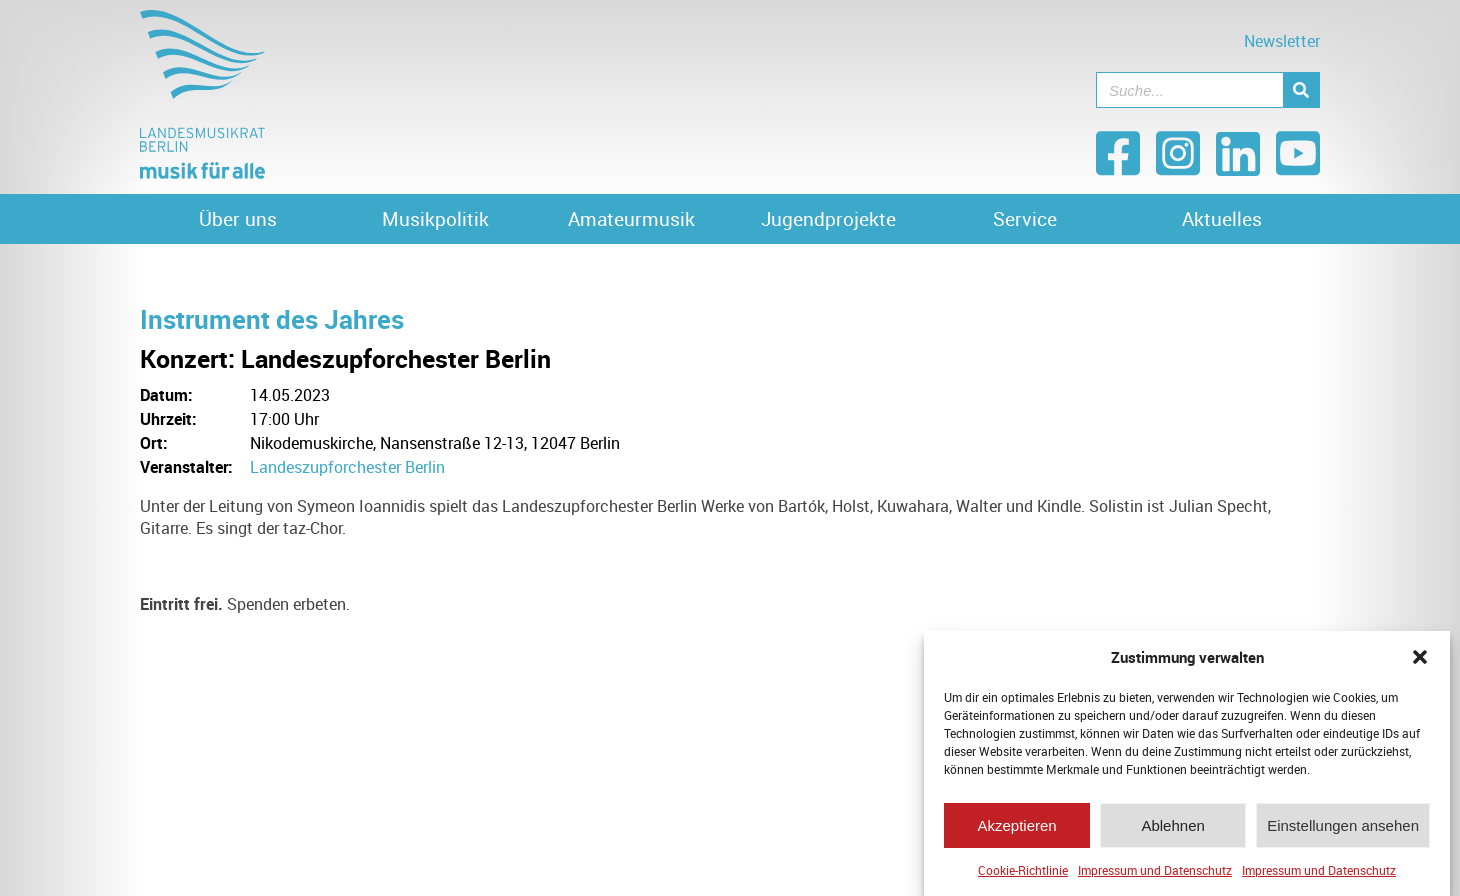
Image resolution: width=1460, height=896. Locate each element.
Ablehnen (1172, 825)
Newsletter (1282, 41)
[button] (1420, 657)
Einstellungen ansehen (1343, 825)
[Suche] (1301, 90)
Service (1025, 219)
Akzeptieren (1016, 825)
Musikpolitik (435, 219)
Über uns (238, 219)
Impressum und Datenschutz (1155, 870)
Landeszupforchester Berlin (347, 467)
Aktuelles (1222, 219)
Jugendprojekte (828, 219)
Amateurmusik (631, 219)
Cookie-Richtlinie (1023, 870)
